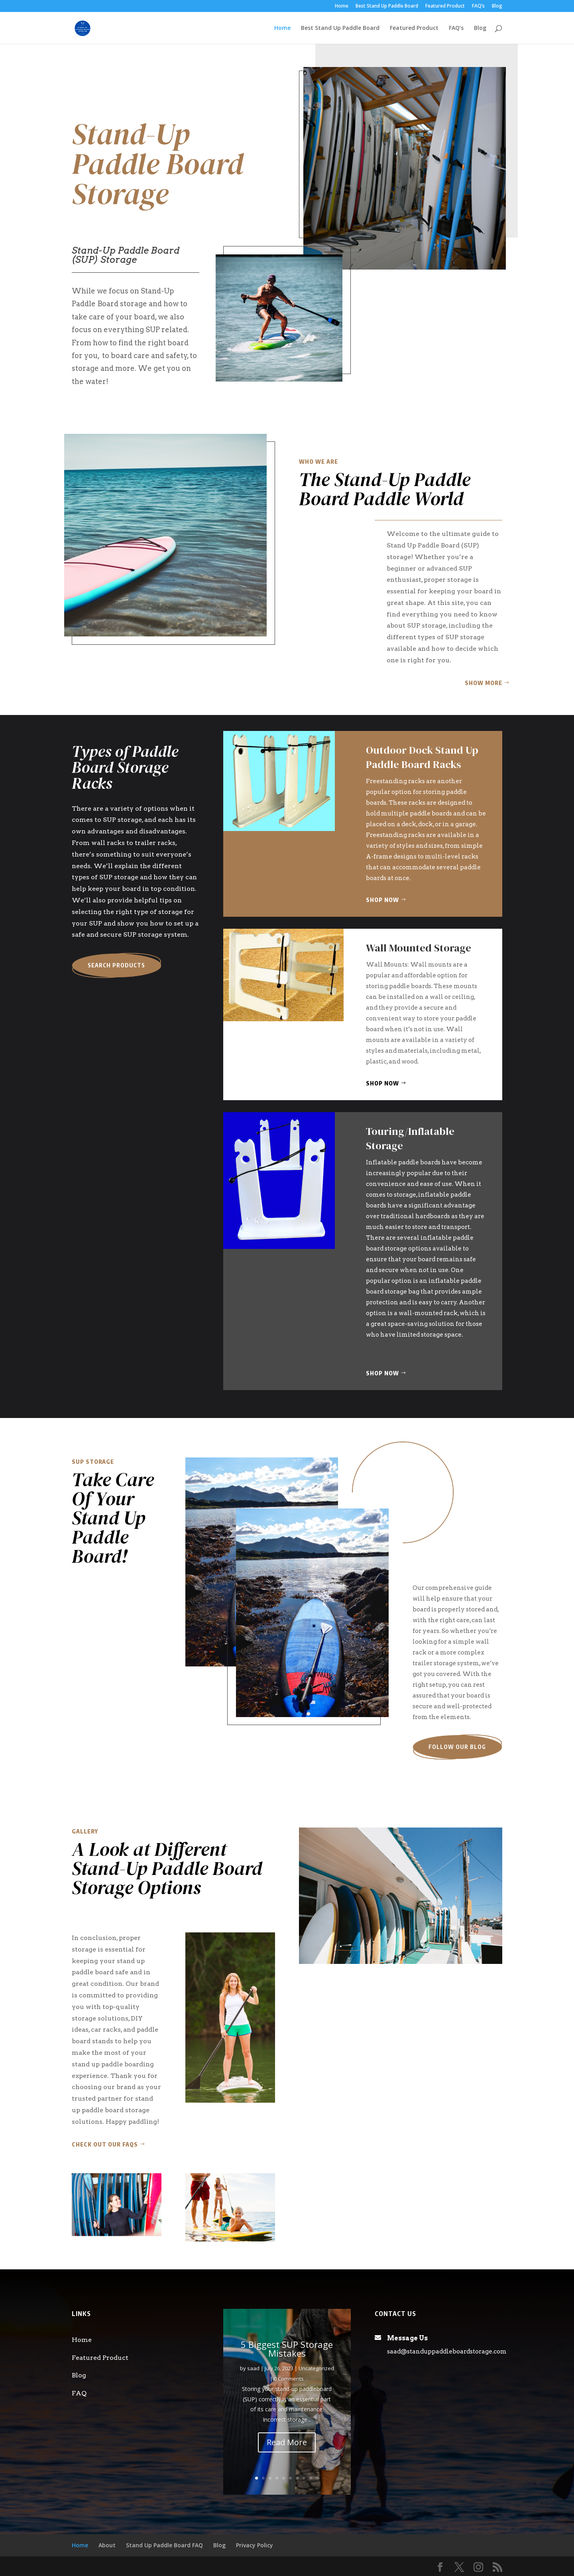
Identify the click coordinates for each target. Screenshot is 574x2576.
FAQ (79, 2393)
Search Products (116, 965)
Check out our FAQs (105, 2144)
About (107, 2545)
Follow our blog (457, 1746)
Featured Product (445, 6)
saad (253, 2368)
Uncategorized (316, 2368)
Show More (483, 682)
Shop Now (382, 899)
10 (317, 2478)
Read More (287, 2442)
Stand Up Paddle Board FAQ (164, 2545)
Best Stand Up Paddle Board (387, 6)
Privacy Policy (254, 2545)
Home (341, 6)
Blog (497, 6)
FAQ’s (478, 6)
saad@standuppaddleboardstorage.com (447, 2351)
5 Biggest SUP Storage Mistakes (287, 2348)
